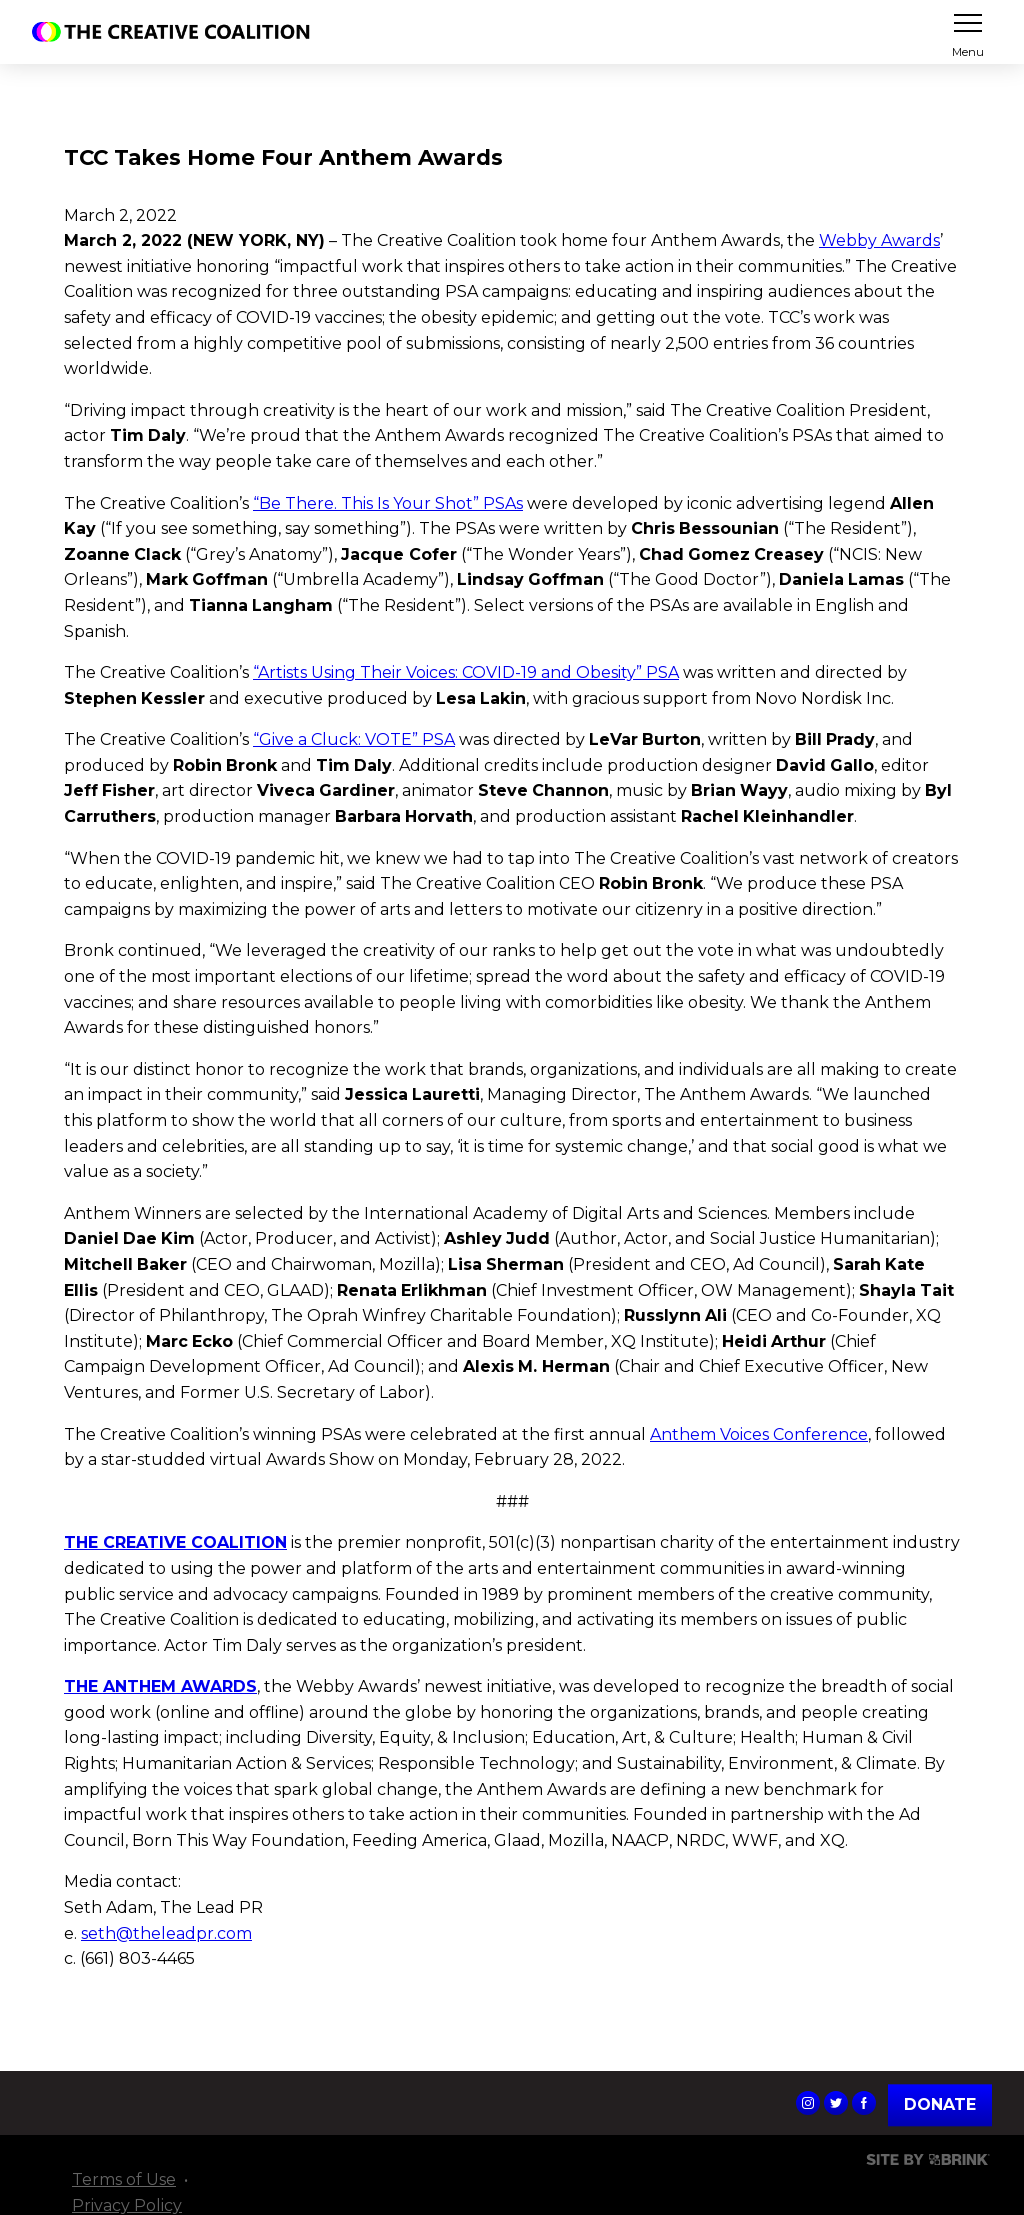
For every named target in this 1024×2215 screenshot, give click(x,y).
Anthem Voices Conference (759, 1434)
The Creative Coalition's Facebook (864, 2103)
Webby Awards (879, 240)
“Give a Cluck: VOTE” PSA (354, 739)
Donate (940, 2104)
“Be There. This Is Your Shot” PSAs (388, 503)
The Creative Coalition (176, 32)
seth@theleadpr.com (166, 1933)
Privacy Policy (127, 2205)
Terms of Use (124, 2179)
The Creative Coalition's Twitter (836, 2103)
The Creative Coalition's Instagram (808, 2103)
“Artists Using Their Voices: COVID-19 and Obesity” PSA (466, 672)
